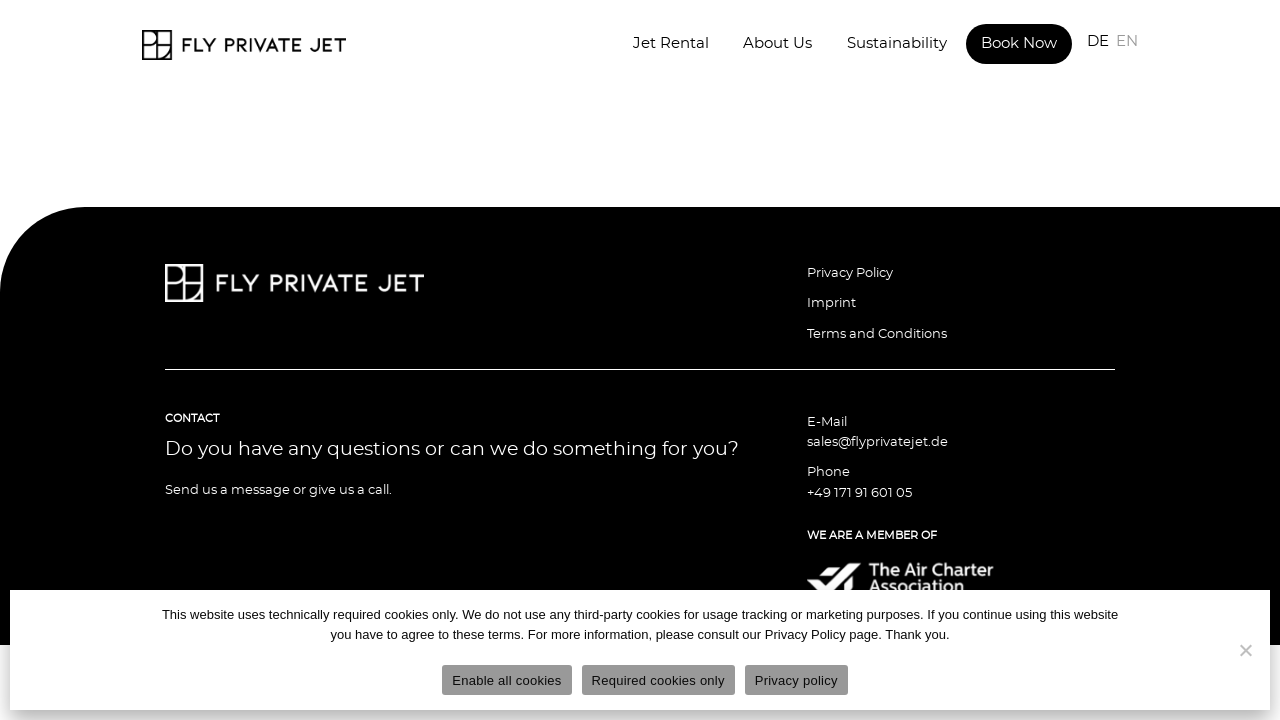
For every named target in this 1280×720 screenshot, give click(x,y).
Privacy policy (796, 680)
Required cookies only (658, 680)
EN (1127, 41)
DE (1098, 41)
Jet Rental (671, 43)
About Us (777, 43)
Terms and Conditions (877, 334)
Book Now (1019, 43)
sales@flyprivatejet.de (877, 442)
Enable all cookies (506, 680)
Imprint (831, 303)
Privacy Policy (850, 273)
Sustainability (897, 43)
